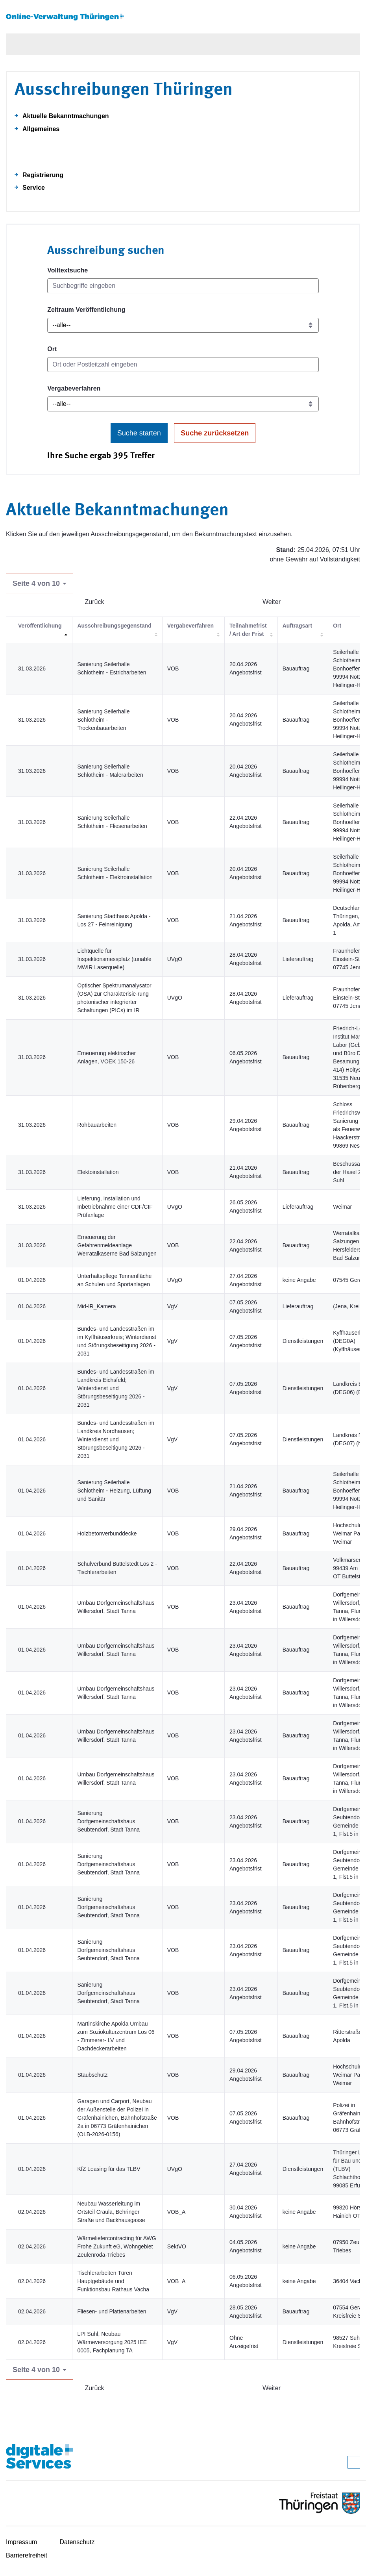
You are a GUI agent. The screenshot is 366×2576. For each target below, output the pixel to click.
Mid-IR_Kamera (96, 1306)
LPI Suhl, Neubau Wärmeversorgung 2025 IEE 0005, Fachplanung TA (112, 2342)
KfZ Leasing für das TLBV (108, 2169)
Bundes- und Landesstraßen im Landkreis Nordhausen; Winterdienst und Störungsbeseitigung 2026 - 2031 (115, 1439)
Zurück (94, 601)
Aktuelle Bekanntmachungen (65, 116)
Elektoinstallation (97, 1172)
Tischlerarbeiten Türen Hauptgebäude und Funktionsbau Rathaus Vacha (113, 2281)
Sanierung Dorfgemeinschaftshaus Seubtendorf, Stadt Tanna (108, 1821)
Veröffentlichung (39, 625)
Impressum (21, 2542)
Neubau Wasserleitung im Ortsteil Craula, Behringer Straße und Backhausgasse (111, 2211)
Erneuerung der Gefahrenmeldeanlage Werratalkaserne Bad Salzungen (116, 1245)
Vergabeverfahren (73, 388)
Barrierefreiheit (26, 2555)
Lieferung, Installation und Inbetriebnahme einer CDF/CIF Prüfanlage (114, 1206)
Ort (52, 349)
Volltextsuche (67, 270)
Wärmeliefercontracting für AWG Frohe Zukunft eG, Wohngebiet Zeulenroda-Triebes (116, 2246)
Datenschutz (77, 2542)
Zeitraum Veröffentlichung (86, 309)
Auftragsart (297, 625)
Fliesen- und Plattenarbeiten (111, 2311)
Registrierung (42, 175)
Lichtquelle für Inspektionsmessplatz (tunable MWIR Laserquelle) (114, 959)
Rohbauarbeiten (96, 1125)
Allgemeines (40, 129)
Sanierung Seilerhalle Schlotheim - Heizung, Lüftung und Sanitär (114, 1490)
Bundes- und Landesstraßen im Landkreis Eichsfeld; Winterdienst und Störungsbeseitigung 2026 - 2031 (115, 1388)
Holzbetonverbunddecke (107, 1533)
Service (33, 187)
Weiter (271, 601)
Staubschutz (92, 2075)
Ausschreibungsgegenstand (114, 625)
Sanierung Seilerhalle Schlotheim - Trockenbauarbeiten (103, 719)
